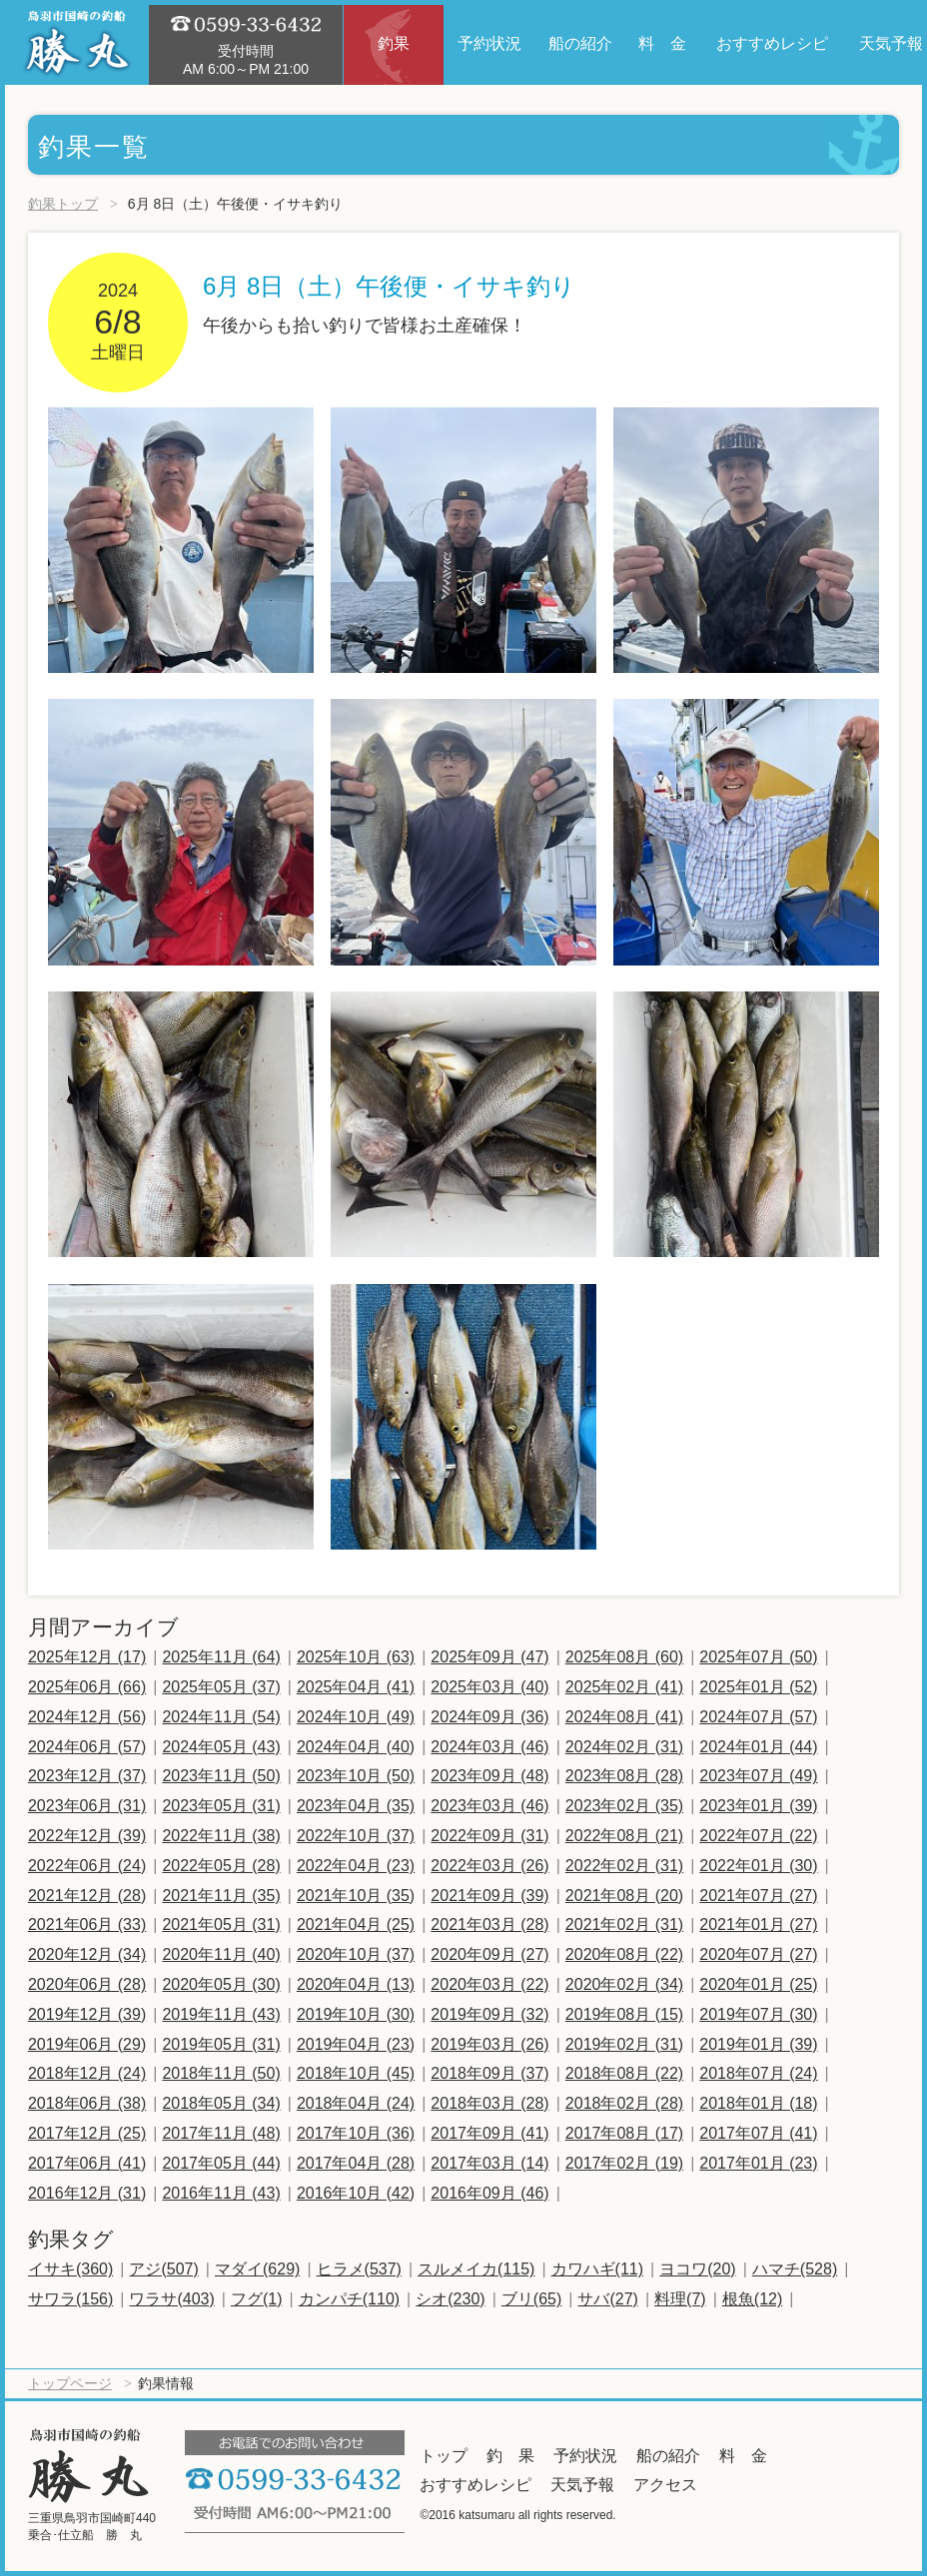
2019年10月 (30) (356, 2014)
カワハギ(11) (597, 2268)
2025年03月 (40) (489, 1686)
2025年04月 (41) (356, 1686)
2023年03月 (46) (489, 1805)
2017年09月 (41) (489, 2133)
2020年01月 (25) (758, 1984)
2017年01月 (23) (758, 2163)
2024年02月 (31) (624, 1746)
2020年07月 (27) (758, 1954)
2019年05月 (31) (221, 2044)
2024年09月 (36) (489, 1716)
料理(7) (680, 2298)
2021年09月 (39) (489, 1895)
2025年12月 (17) (87, 1656)
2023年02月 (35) (624, 1805)
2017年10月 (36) (356, 2133)
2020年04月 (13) (356, 1984)
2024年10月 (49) (356, 1716)
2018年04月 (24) (356, 2103)
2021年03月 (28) (489, 1924)
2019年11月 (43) (221, 2014)
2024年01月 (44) (758, 1746)
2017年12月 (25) (87, 2133)
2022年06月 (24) (87, 1865)
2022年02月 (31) (624, 1865)
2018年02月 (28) (624, 2103)
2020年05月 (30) (221, 1984)
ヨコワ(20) (697, 2268)
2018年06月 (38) (87, 2103)
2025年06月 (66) (87, 1686)
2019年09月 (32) (489, 2014)
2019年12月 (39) (87, 2014)
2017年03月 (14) (489, 2163)
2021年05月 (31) (221, 1924)
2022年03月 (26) (489, 1865)
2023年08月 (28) (624, 1775)
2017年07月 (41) (758, 2133)
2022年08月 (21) (624, 1835)
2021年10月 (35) (356, 1895)
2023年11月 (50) (221, 1775)
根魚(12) (752, 2298)
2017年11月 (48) (221, 2133)
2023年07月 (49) (758, 1775)
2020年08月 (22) (624, 1954)
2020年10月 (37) (356, 1954)
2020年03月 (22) (489, 1984)
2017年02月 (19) (624, 2163)
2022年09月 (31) (489, 1835)
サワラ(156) (70, 2298)
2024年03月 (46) (489, 1746)
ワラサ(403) (171, 2298)
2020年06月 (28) (87, 1984)
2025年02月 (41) (624, 1686)
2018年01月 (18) (758, 2103)
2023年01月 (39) (758, 1805)
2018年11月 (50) (221, 2073)
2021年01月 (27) (758, 1924)
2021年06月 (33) (87, 1924)
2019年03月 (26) (489, 2044)
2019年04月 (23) (356, 2044)
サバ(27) (607, 2298)
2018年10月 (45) (356, 2073)
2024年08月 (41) (624, 1716)
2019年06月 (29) (87, 2044)
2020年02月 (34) (624, 1984)
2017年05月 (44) (221, 2163)
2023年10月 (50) (356, 1775)
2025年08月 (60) (624, 1656)
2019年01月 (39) (758, 2044)
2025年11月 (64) (221, 1656)
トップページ (70, 2383)
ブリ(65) (531, 2298)
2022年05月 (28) (221, 1865)
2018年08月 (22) (624, 2073)
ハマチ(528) (794, 2268)
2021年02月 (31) (624, 1924)
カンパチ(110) (349, 2298)
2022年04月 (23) (356, 1865)
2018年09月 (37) (489, 2073)
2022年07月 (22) (758, 1835)
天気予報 (582, 2484)
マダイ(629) (257, 2268)
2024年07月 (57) (758, 1716)
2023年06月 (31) (87, 1805)
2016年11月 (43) (221, 2193)
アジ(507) (163, 2268)
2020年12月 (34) (87, 1954)
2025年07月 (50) (758, 1656)
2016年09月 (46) (489, 2193)
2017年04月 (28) (356, 2163)
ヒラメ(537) (359, 2268)
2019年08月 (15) (624, 2014)
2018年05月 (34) (221, 2103)
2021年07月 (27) (758, 1895)
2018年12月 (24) (87, 2073)
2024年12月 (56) (87, 1716)
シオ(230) (450, 2298)
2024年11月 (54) (221, 1716)
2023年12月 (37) (87, 1775)
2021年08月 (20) (624, 1895)
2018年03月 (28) (489, 2103)
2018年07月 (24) (758, 2073)
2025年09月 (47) (489, 1656)
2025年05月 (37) (221, 1686)
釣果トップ (63, 204)
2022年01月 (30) (758, 1865)
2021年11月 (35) (221, 1895)
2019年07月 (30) (758, 2014)
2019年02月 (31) (624, 2044)
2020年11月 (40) (221, 1954)
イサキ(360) (70, 2268)
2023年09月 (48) (489, 1775)
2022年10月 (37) (356, 1835)
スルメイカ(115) (476, 2268)
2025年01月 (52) (758, 1686)
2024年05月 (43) (221, 1746)
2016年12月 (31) (87, 2193)
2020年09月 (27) (489, 1954)
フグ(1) (257, 2298)
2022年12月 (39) (87, 1835)
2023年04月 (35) (356, 1805)
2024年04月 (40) (356, 1746)
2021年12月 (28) (87, 1895)
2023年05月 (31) (221, 1805)
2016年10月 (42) (356, 2193)
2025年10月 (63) (356, 1656)
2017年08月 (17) (624, 2133)
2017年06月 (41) (87, 2163)
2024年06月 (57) (87, 1746)
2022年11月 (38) (221, 1835)
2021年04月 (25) (356, 1924)
